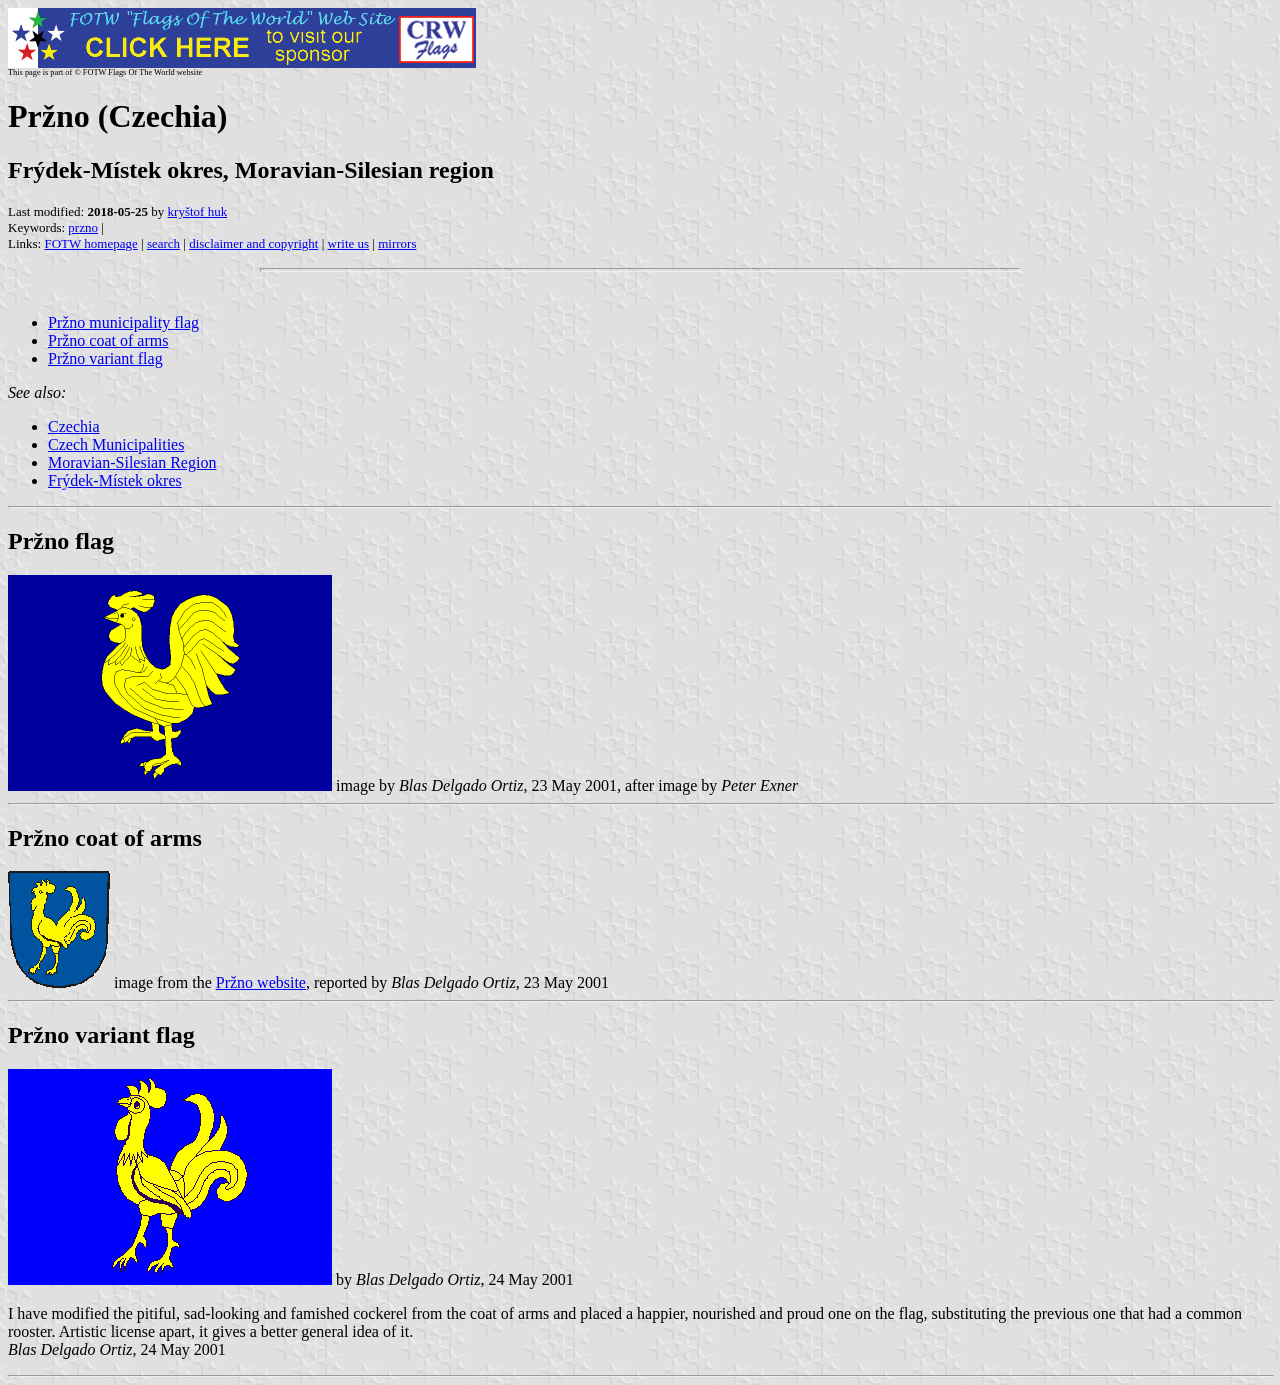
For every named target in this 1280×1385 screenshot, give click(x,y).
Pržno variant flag (105, 358)
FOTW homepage (90, 243)
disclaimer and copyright (253, 243)
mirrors (397, 243)
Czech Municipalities (116, 444)
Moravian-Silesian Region (132, 462)
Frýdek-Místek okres (115, 480)
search (163, 243)
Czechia (74, 426)
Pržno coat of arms (108, 340)
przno (83, 227)
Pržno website (261, 982)
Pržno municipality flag (123, 322)
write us (349, 243)
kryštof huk (198, 211)
